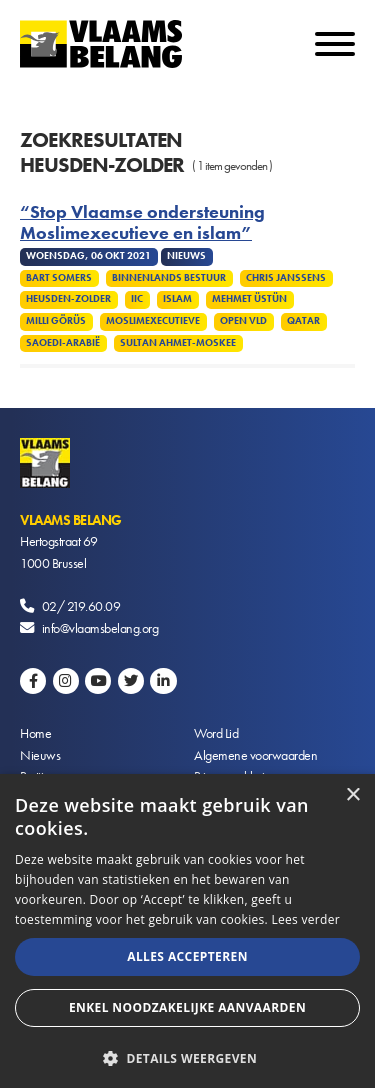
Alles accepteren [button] (187, 956)
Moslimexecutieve (153, 321)
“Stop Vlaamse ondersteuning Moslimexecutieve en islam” (142, 223)
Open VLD (243, 321)
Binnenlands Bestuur (169, 278)
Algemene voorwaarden (255, 755)
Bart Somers (59, 278)
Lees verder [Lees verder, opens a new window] (305, 919)
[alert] (187, 931)
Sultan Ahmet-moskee (178, 343)
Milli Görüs (56, 321)
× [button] (352, 795)
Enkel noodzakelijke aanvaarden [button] (187, 1007)
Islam (177, 299)
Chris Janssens (286, 278)
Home (35, 733)
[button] (187, 1056)
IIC (137, 299)
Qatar (303, 321)
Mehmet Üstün (249, 299)
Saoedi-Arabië (63, 343)
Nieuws (40, 755)
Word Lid (216, 733)
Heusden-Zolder (68, 299)
